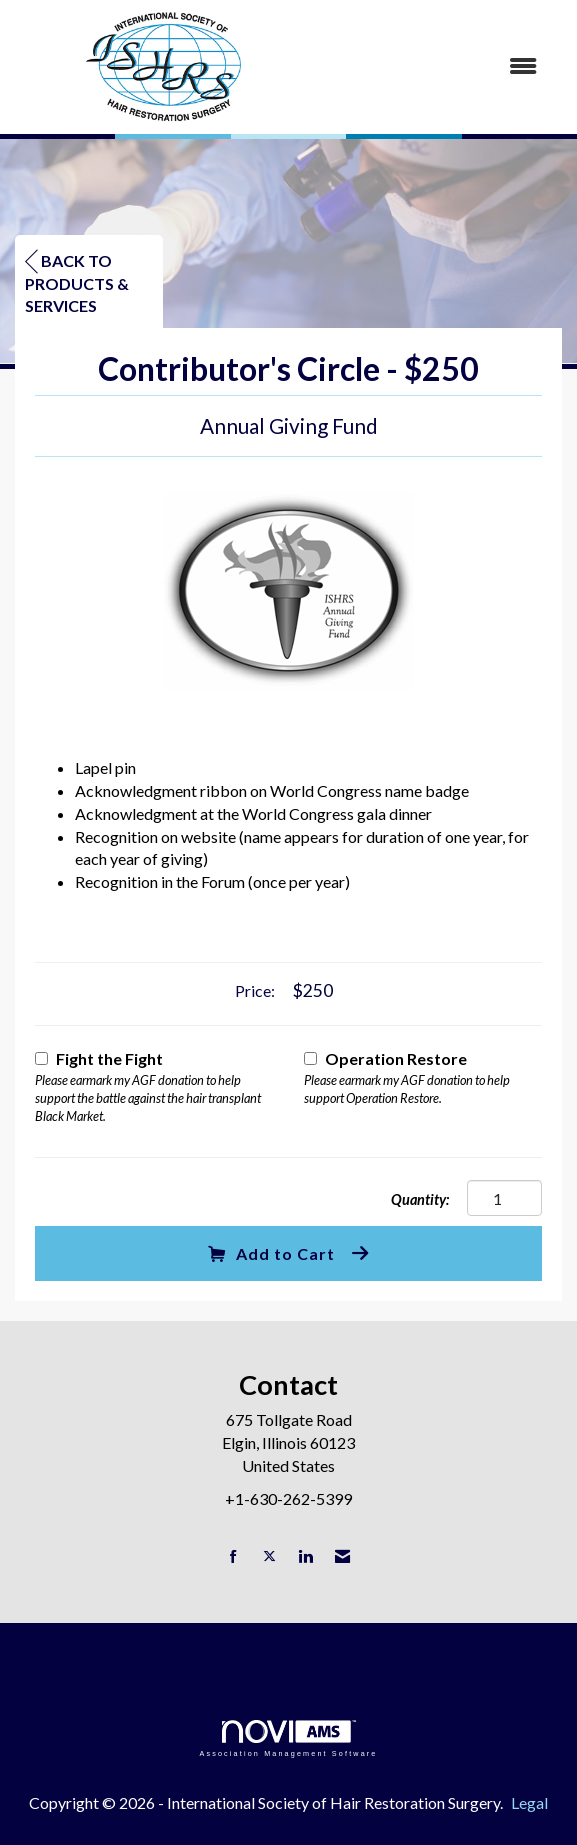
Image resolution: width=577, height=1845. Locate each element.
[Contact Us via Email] (342, 1556)
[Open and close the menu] (439, 66)
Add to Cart (271, 1253)
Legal (529, 1802)
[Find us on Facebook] (233, 1556)
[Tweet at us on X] (269, 1556)
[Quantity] (504, 1198)
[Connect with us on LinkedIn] (305, 1556)
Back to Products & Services (77, 283)
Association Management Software (288, 1738)
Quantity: (420, 1199)
